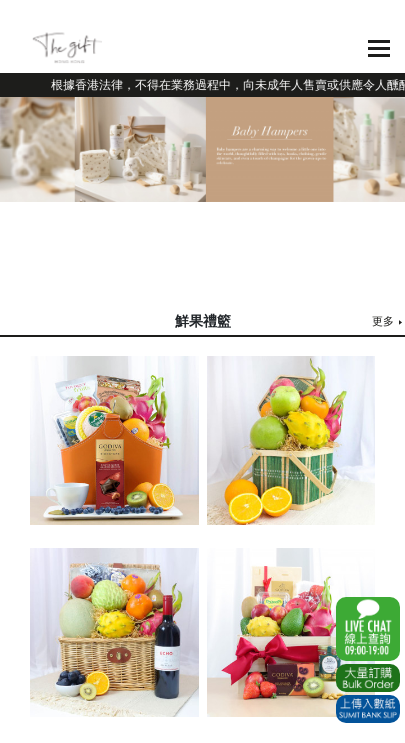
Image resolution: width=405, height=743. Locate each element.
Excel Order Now (368, 678)
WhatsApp (368, 629)
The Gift (67, 48)
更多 (383, 321)
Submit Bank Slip (368, 709)
